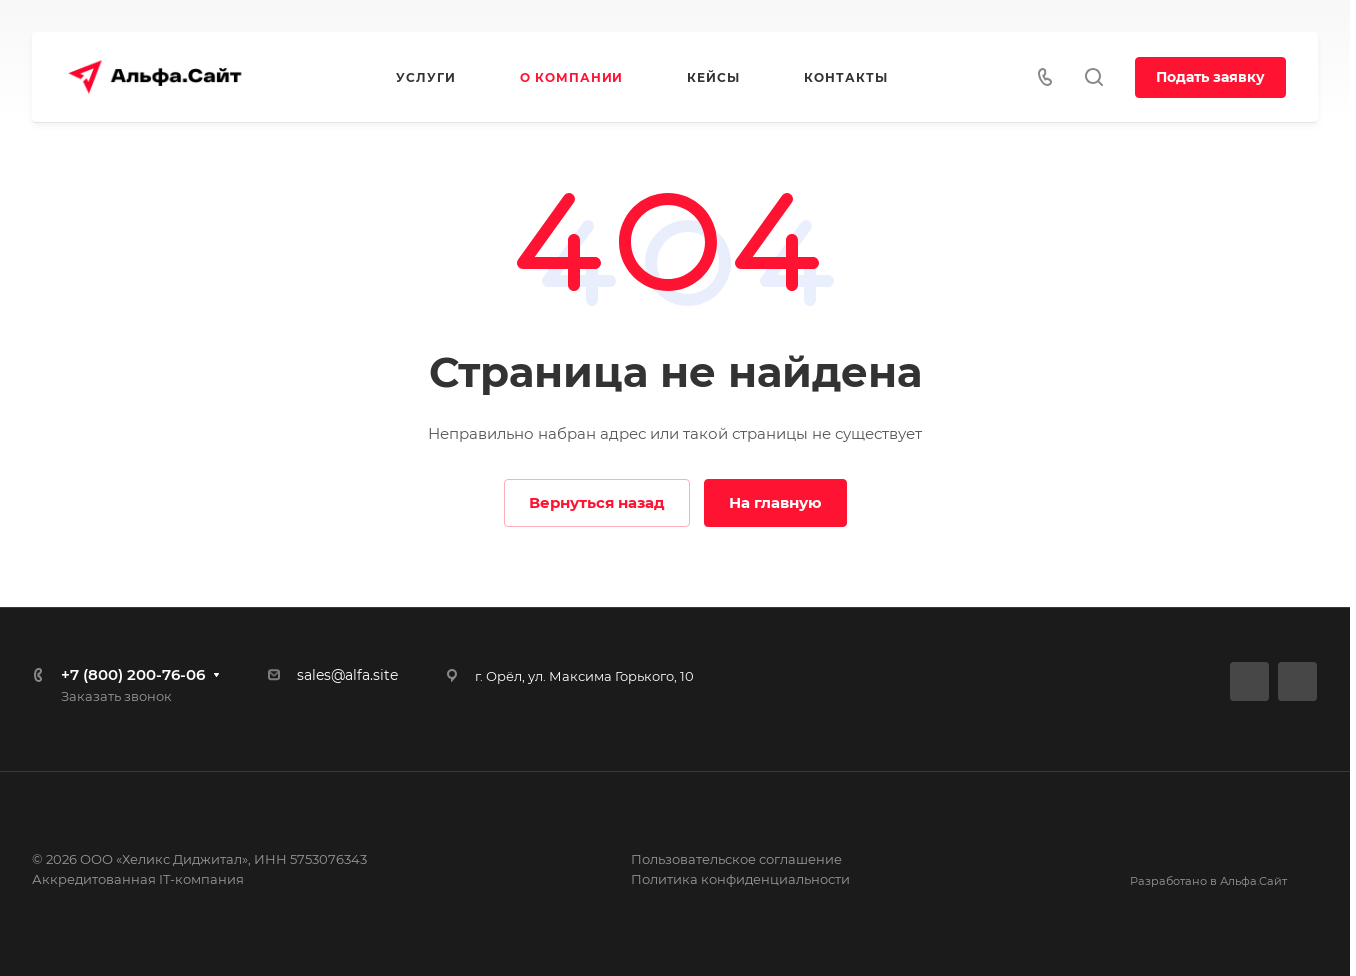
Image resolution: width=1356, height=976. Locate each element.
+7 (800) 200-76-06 (133, 674)
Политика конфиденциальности (740, 879)
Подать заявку (1210, 77)
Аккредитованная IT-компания (138, 879)
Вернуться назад (597, 502)
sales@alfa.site (347, 675)
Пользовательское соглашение (736, 859)
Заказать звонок (116, 696)
